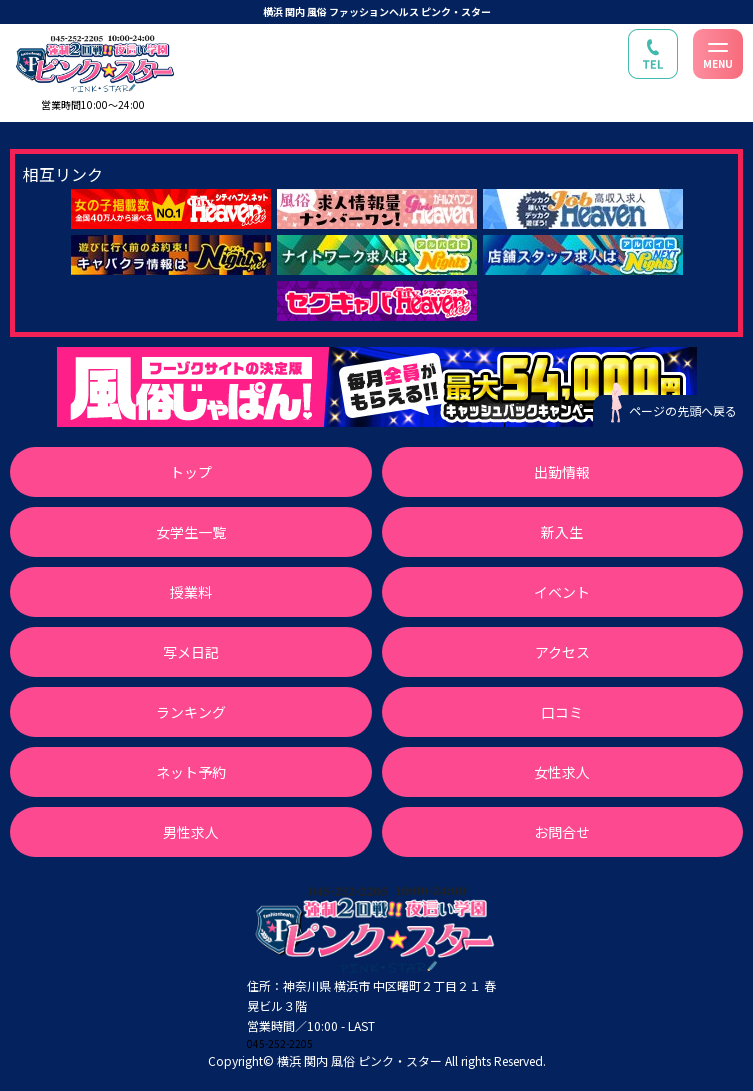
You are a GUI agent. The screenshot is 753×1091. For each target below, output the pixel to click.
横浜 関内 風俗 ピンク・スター (359, 1060)
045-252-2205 (280, 1043)
